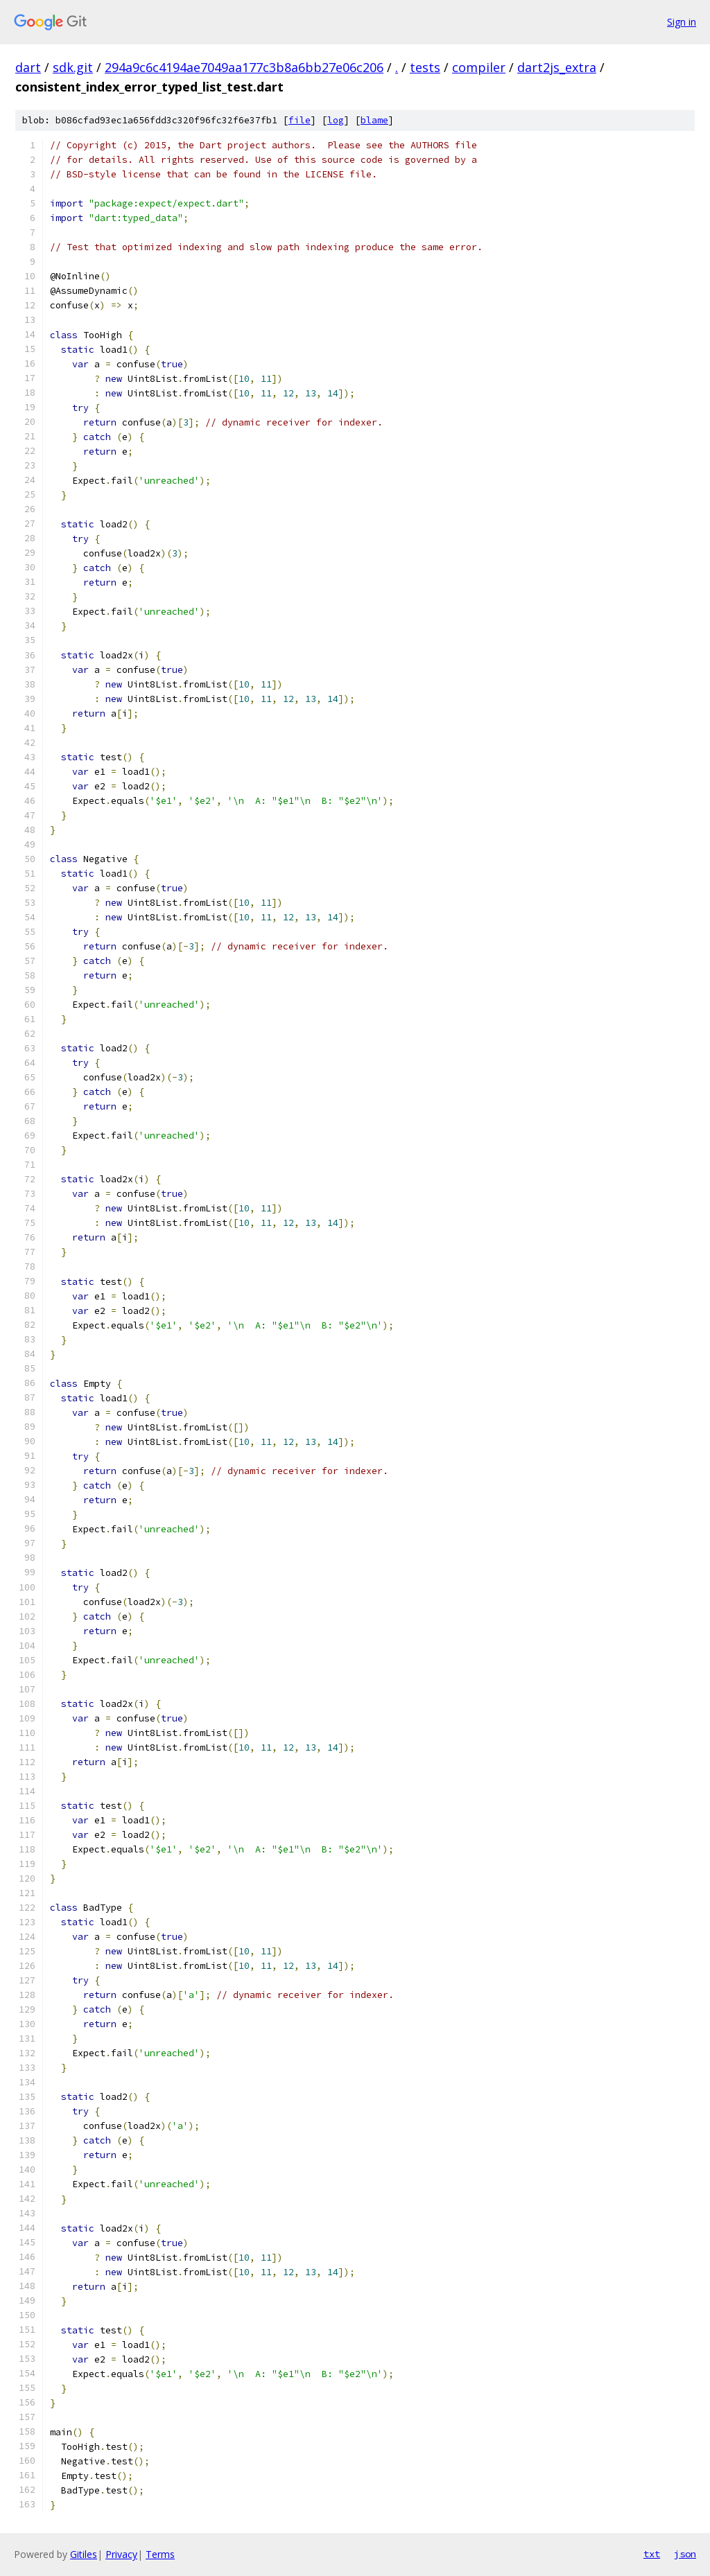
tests (425, 67)
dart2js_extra (556, 67)
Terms (160, 2554)
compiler (478, 67)
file (299, 120)
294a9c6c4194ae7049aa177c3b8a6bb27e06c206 (244, 67)
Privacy (121, 2554)
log (335, 120)
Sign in (681, 21)
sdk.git (73, 67)
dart (28, 67)
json (685, 2554)
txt (651, 2554)
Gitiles (83, 2554)
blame (374, 120)
